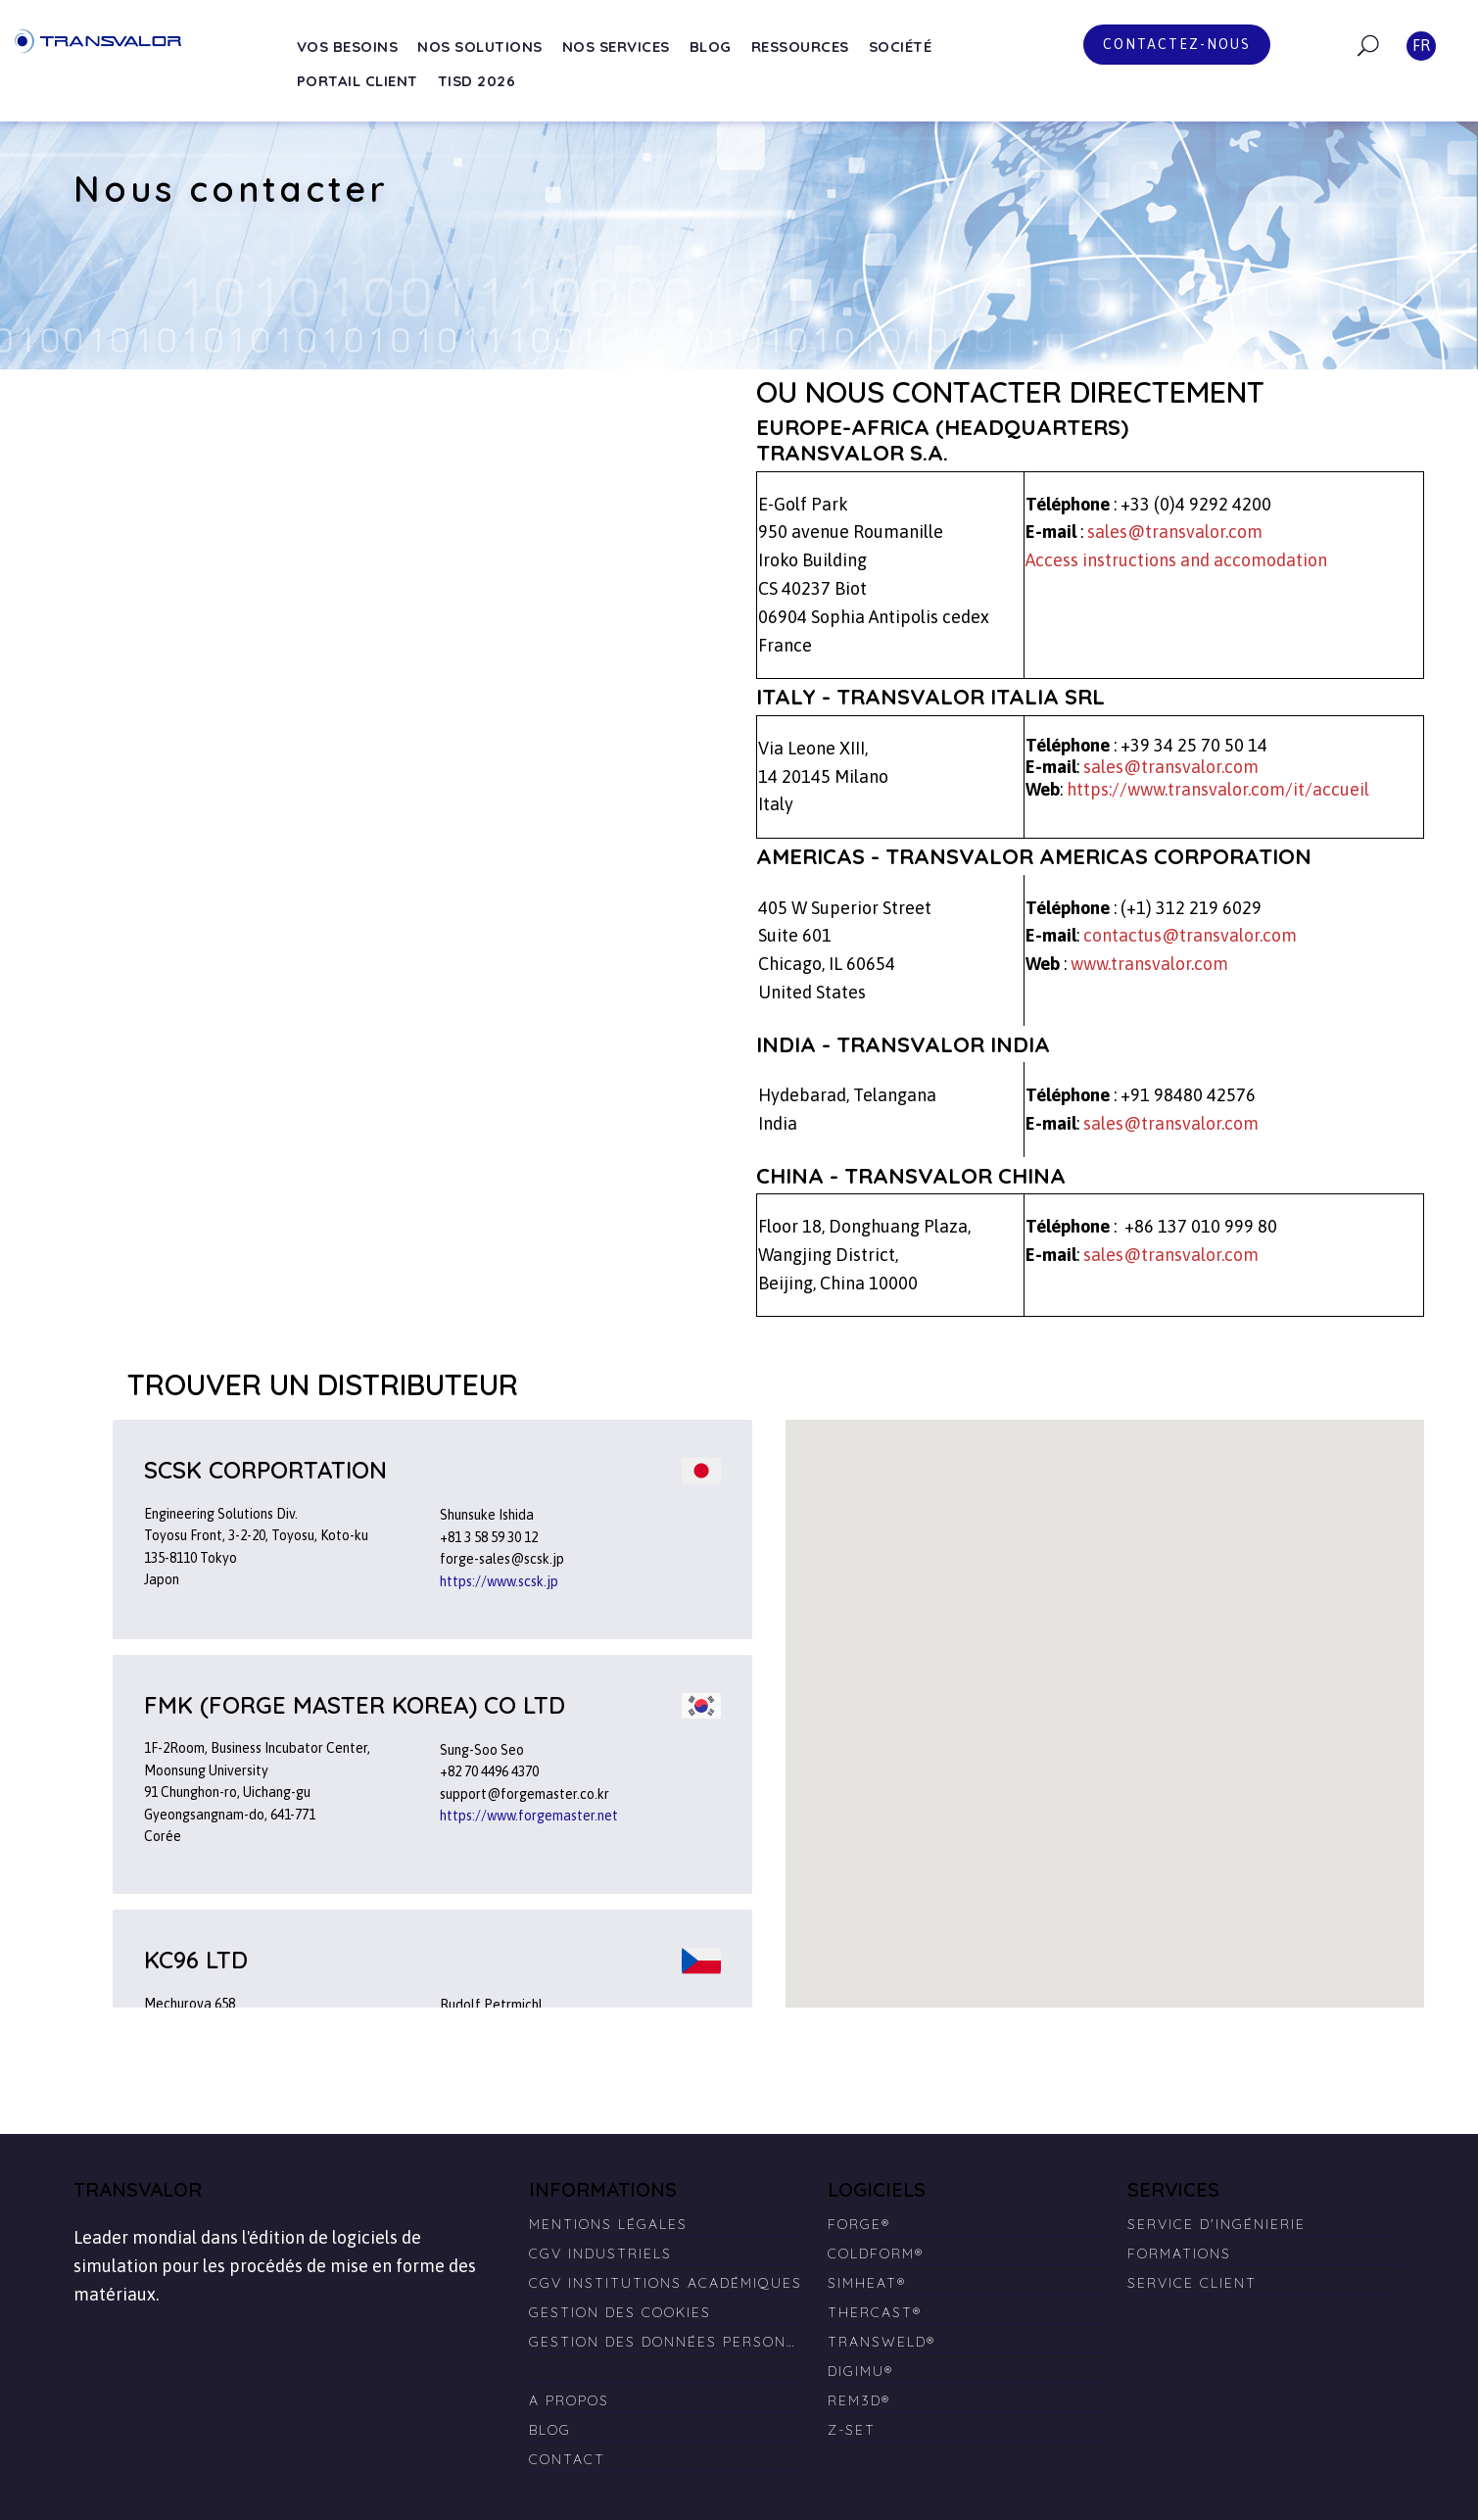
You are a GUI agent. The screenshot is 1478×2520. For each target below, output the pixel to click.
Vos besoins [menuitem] (348, 46)
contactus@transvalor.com (1190, 935)
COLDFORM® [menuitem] (876, 2253)
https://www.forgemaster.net (529, 1815)
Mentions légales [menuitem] (608, 2224)
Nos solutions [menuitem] (480, 46)
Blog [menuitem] (711, 46)
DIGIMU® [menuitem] (860, 2371)
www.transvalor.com (1149, 963)
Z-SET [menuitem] (852, 2430)
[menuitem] (667, 2363)
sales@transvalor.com (1175, 531)
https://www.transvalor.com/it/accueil (1218, 789)
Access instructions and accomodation (1176, 560)
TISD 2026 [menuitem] (477, 81)
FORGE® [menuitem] (859, 2224)
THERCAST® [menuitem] (875, 2312)
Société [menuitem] (900, 46)
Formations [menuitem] (1179, 2253)
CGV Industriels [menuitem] (600, 2253)
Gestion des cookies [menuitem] (620, 2312)
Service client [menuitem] (1192, 2283)
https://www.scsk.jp (499, 1581)
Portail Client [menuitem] (357, 81)
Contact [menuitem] (567, 2459)
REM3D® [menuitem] (859, 2400)
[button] (1226, 1688)
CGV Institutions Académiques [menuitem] (665, 2283)
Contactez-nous (1177, 44)
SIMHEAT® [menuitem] (867, 2283)
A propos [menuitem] (569, 2400)
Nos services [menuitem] (616, 46)
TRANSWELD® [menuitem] (881, 2341)
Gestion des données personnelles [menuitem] (667, 2341)
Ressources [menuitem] (800, 46)
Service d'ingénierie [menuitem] (1216, 2224)
